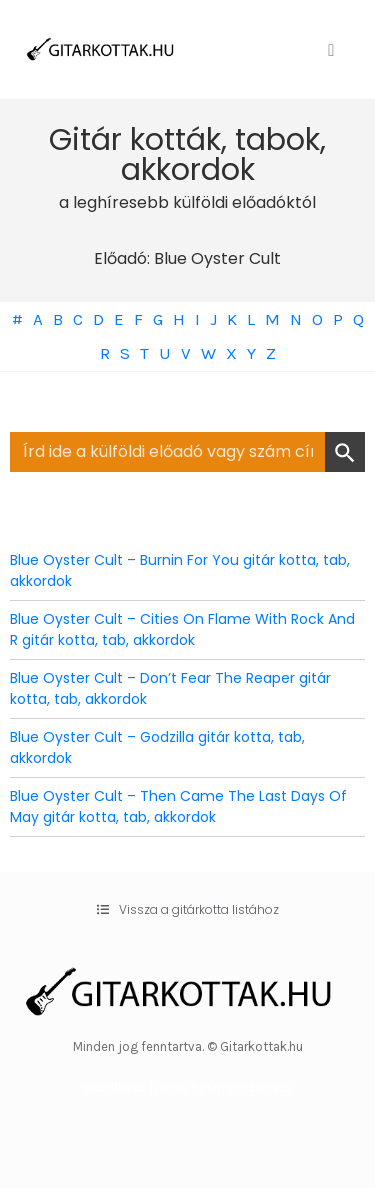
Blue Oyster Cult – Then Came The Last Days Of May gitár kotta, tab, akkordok (178, 806)
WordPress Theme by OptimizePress (187, 1087)
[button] (188, 910)
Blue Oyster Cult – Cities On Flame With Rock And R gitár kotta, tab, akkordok (182, 629)
